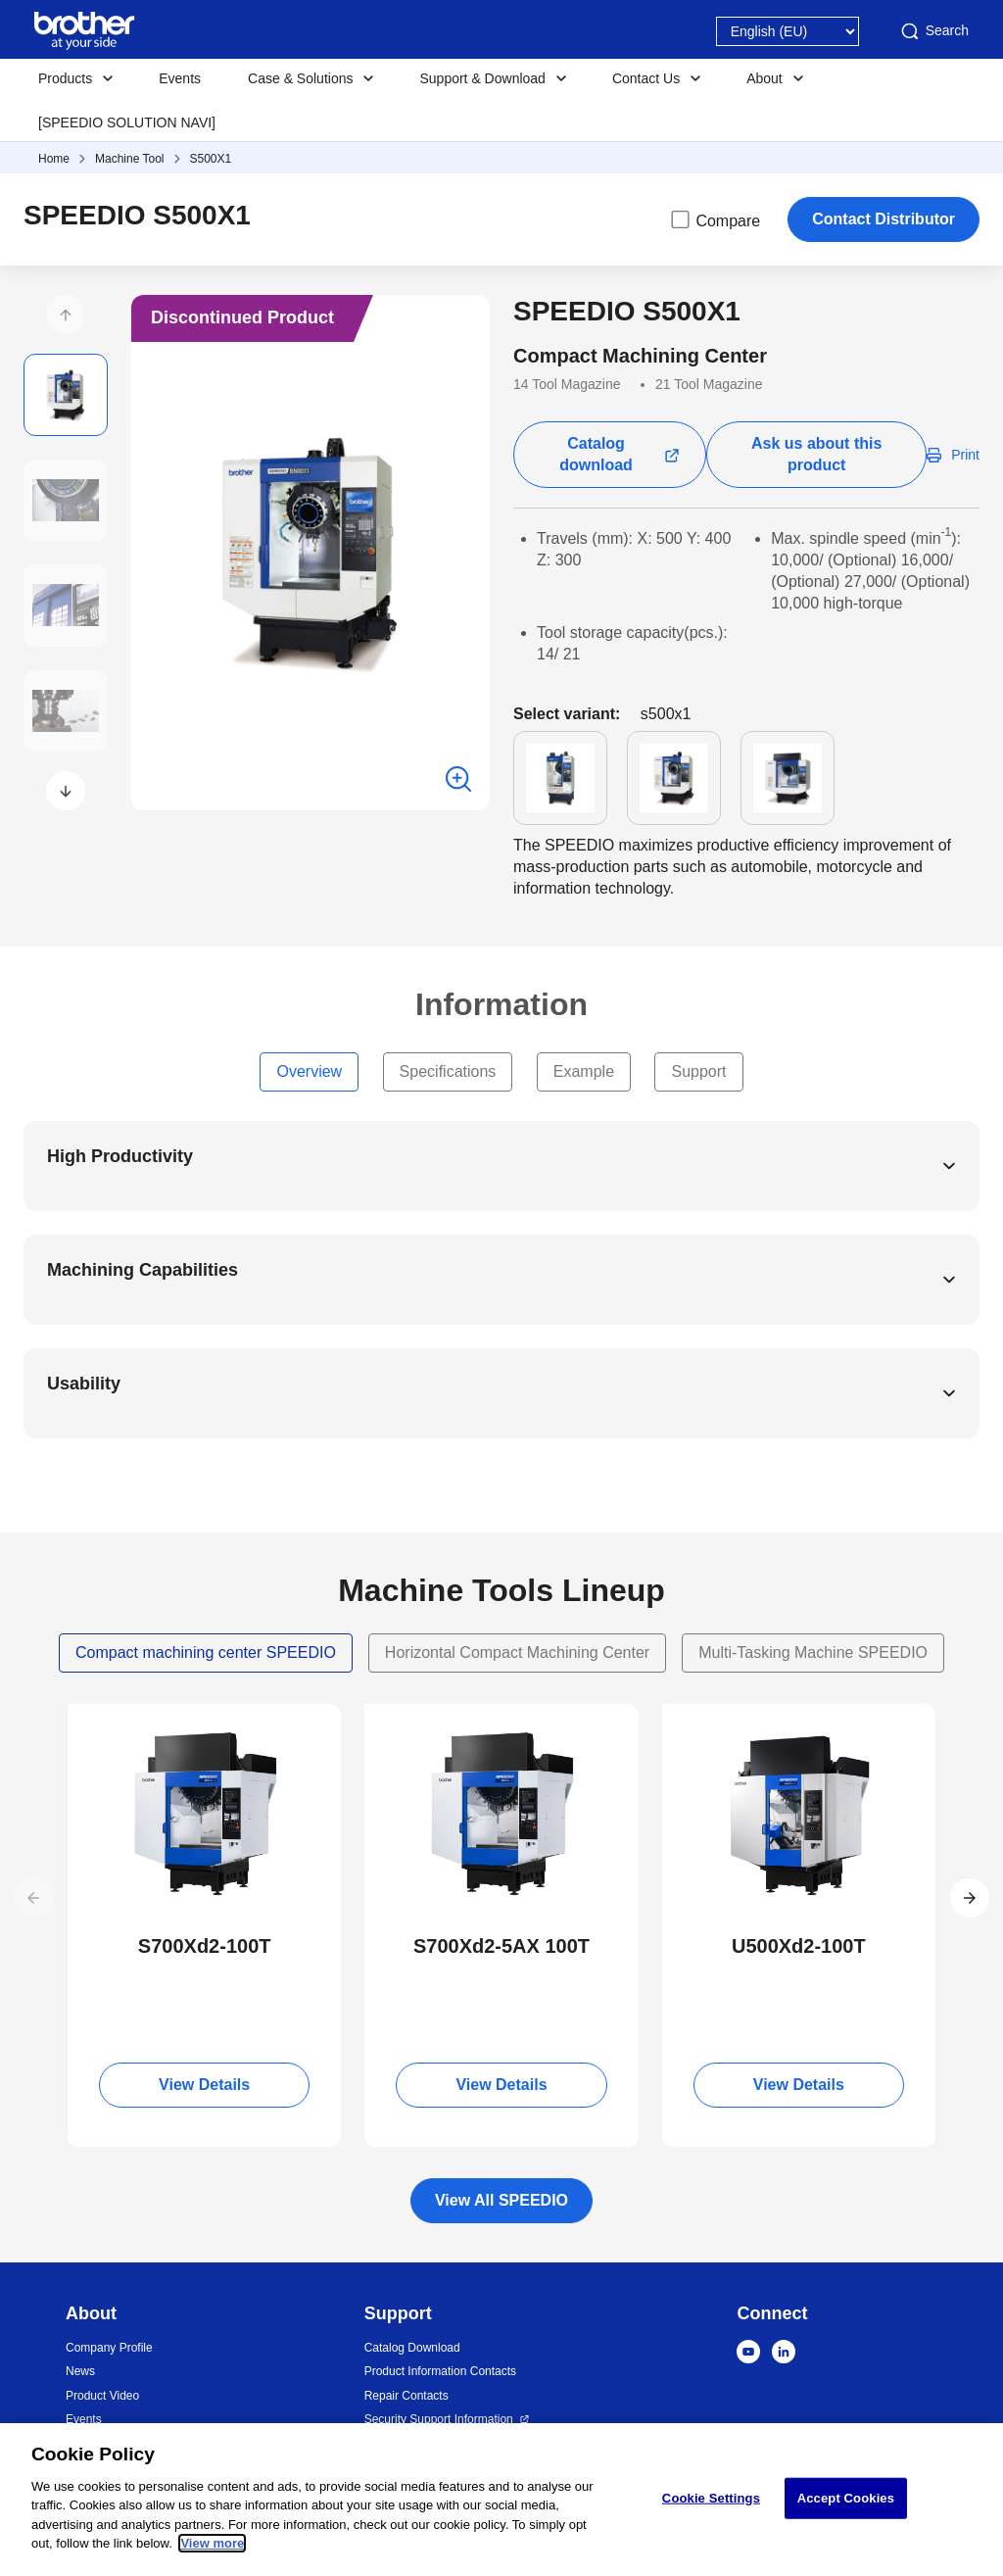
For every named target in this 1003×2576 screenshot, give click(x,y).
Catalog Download (412, 2348)
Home (54, 159)
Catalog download (596, 454)
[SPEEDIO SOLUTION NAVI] (126, 122)
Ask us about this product (816, 454)
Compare (714, 219)
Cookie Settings (711, 2498)
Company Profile (109, 2348)
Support (698, 1071)
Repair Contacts (406, 2396)
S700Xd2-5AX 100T (501, 1946)
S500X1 (211, 159)
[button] (65, 314)
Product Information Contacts (440, 2371)
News (80, 2371)
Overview (309, 1071)
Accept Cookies (845, 2498)
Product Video (102, 2396)
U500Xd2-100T (799, 1946)
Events (180, 78)
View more (212, 2544)
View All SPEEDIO (501, 2200)
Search (933, 31)
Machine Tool (130, 159)
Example (583, 1071)
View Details (204, 2084)
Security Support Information (438, 2419)
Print (965, 454)
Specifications (448, 1071)
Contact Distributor (883, 219)
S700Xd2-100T (204, 1946)
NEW (100, 1721)
